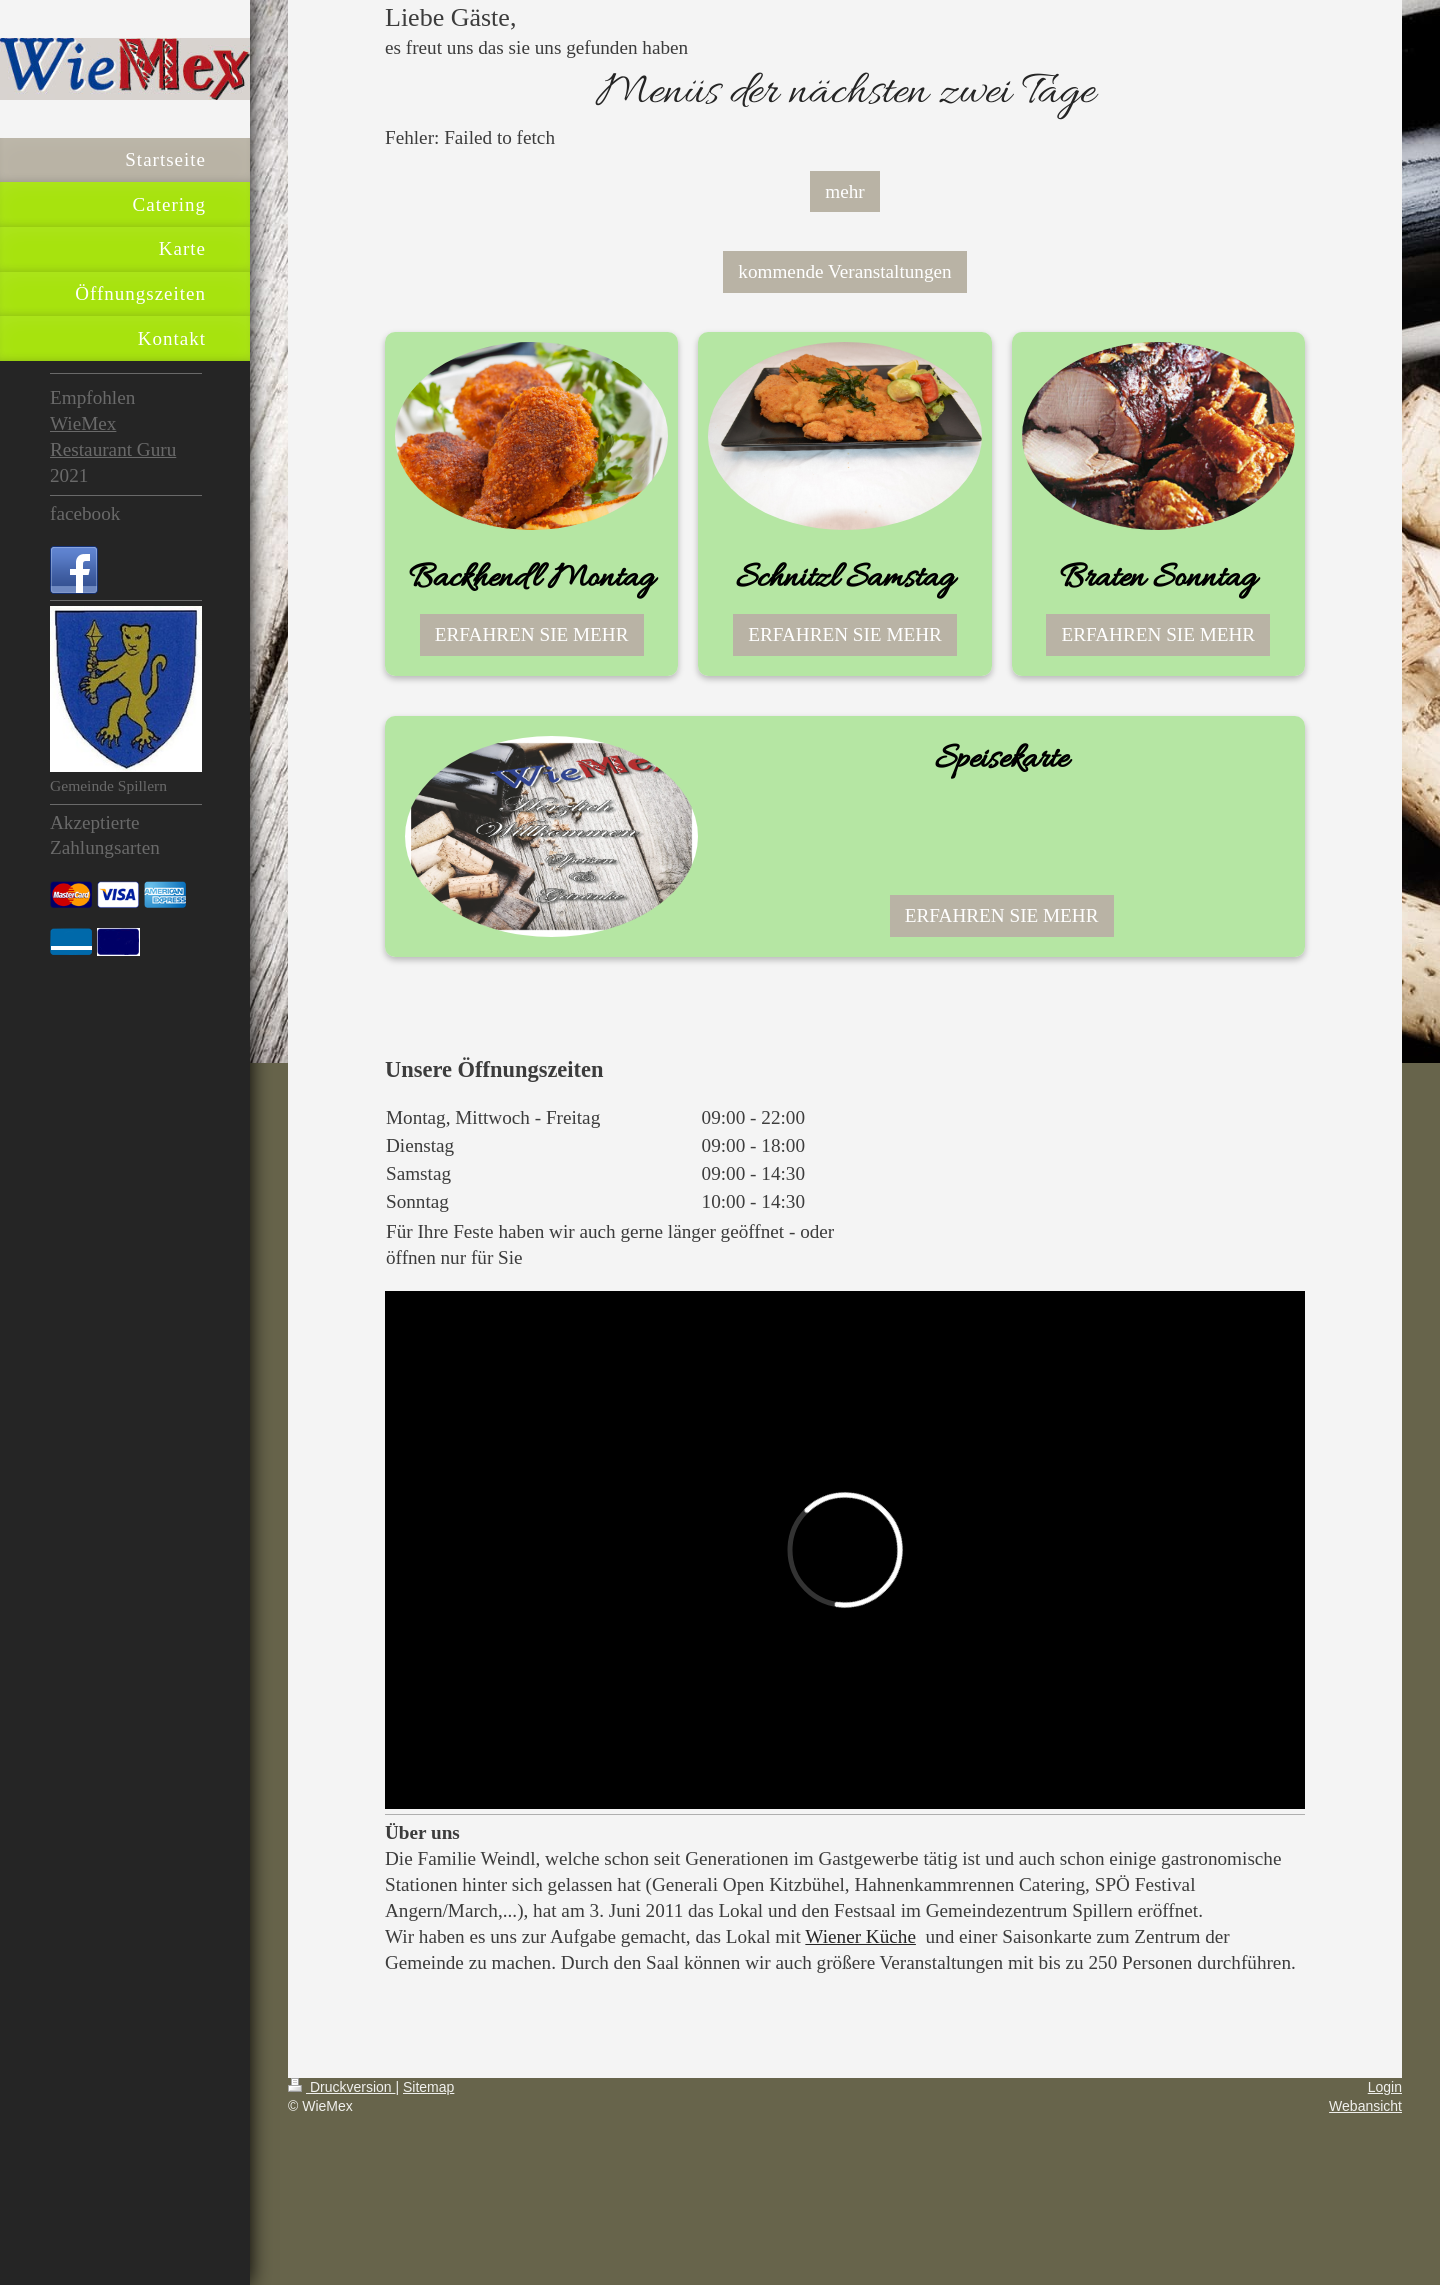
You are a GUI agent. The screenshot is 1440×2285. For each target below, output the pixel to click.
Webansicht (1365, 2106)
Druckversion (341, 2087)
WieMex (83, 423)
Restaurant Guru (113, 449)
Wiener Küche (860, 1936)
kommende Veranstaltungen (844, 271)
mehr (844, 191)
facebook (85, 513)
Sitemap (428, 2087)
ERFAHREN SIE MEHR (532, 634)
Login (1385, 2087)
